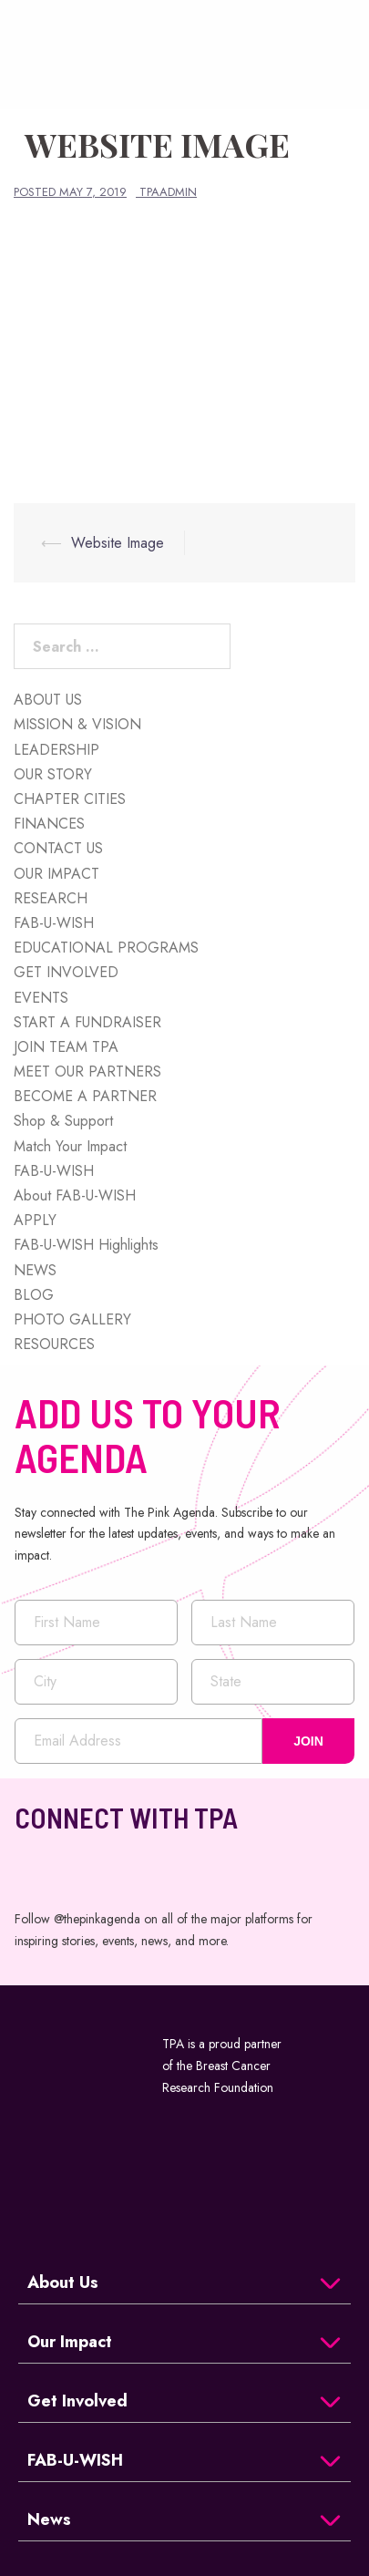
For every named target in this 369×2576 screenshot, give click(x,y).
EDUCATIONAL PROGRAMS (106, 947)
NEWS (35, 1270)
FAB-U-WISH (54, 922)
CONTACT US (58, 848)
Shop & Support (63, 1120)
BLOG (34, 1294)
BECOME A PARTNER (85, 1096)
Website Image (117, 542)
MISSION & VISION (77, 724)
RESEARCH (50, 898)
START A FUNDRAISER (87, 1022)
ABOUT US (48, 699)
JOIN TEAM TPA (66, 1046)
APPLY (35, 1220)
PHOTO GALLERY (72, 1319)
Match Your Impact (70, 1146)
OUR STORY (53, 774)
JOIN (308, 1741)
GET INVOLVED (66, 972)
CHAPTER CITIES (70, 798)
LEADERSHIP (56, 749)
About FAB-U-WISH (75, 1195)
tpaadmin (168, 192)
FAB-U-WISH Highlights (86, 1244)
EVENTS (41, 997)
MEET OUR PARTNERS (87, 1071)
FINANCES (49, 823)
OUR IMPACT (56, 873)
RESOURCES (54, 1344)
